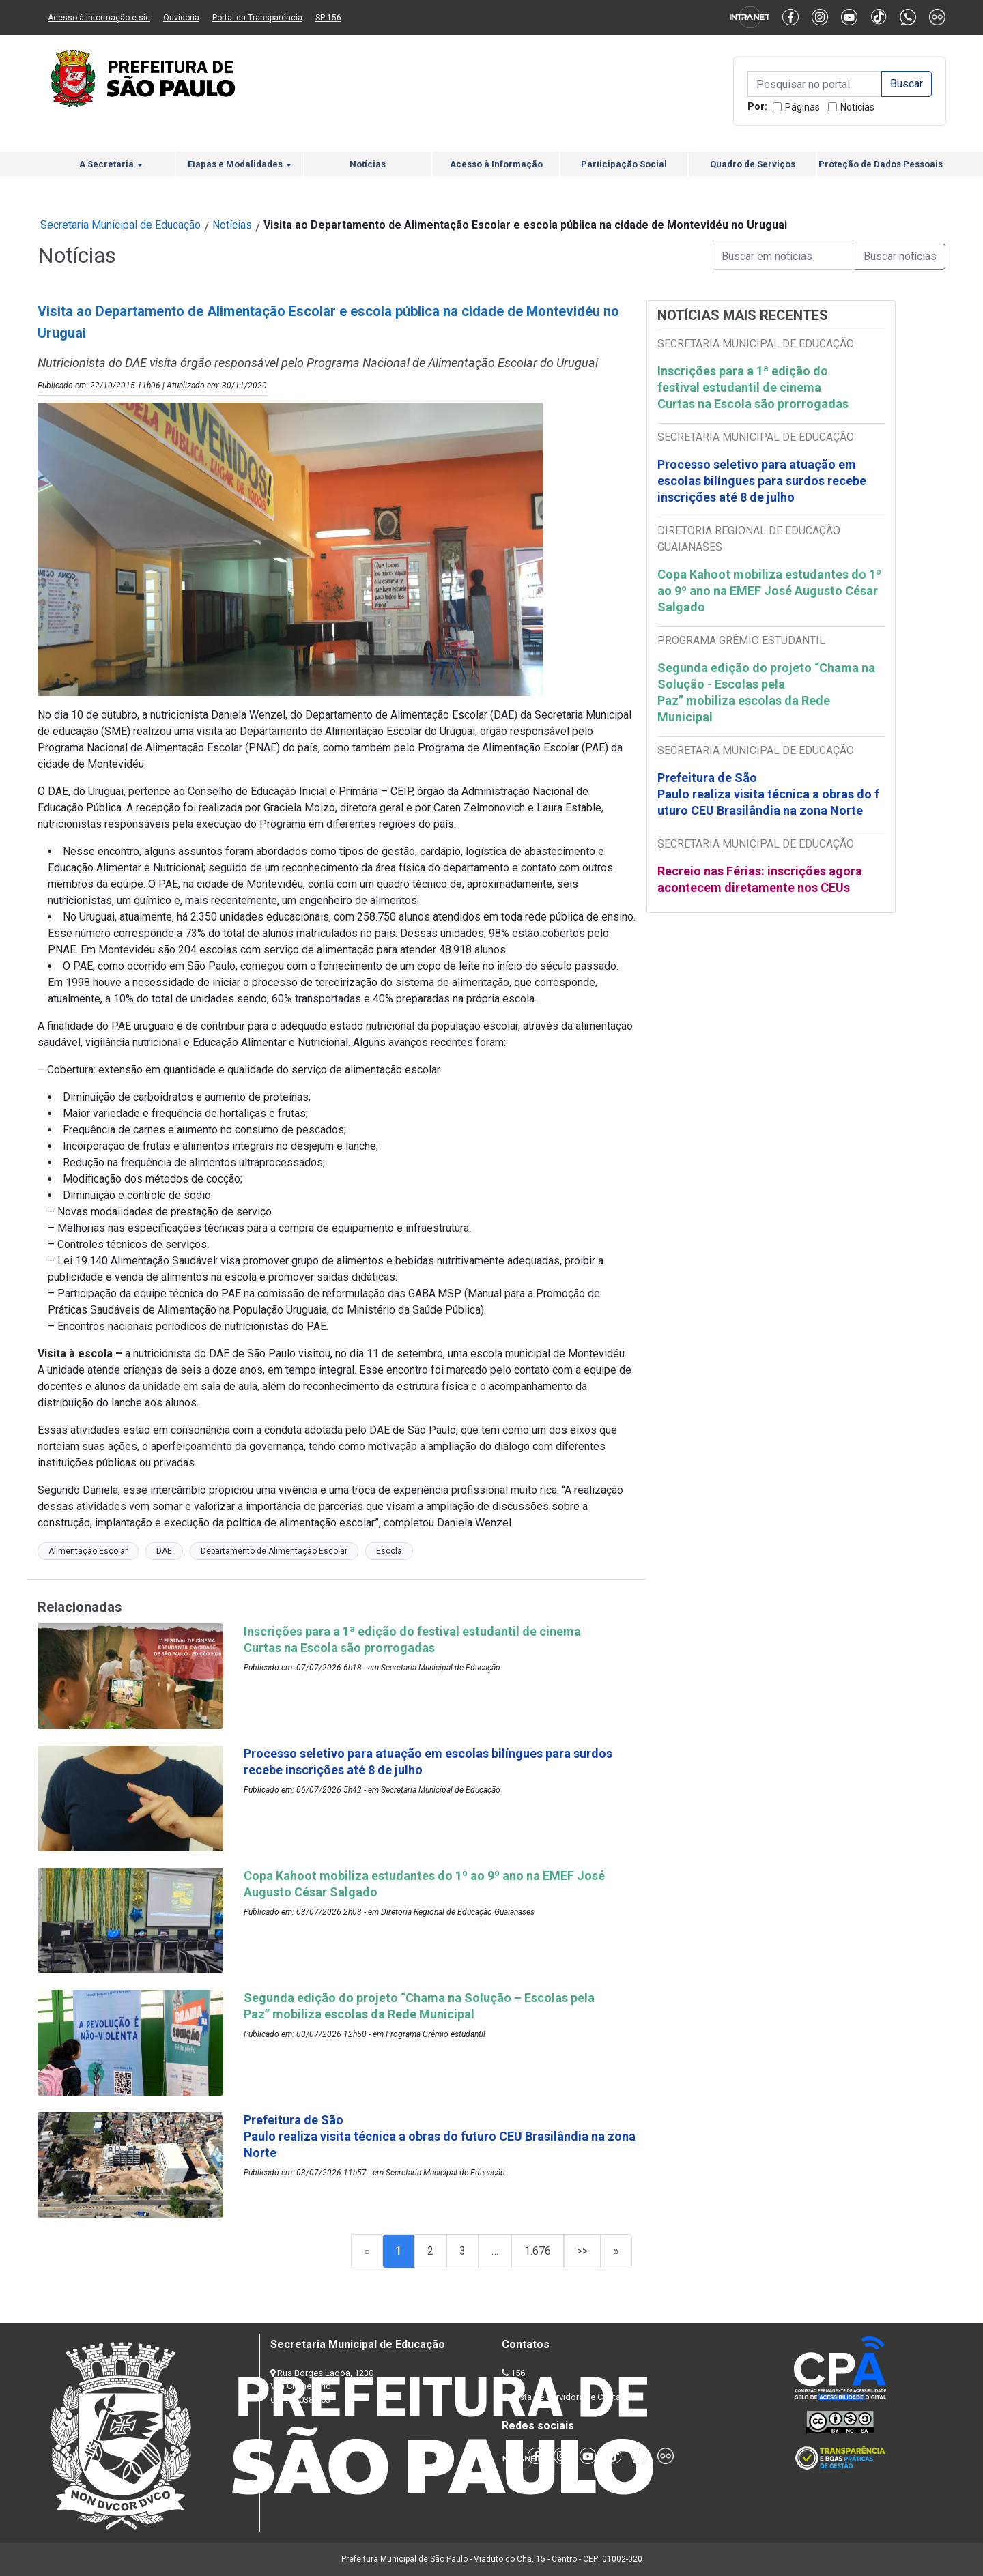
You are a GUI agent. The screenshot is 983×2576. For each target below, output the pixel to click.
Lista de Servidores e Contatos (573, 2397)
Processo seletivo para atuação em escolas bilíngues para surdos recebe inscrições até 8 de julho (761, 480)
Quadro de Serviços (752, 164)
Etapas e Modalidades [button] (239, 164)
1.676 (537, 2250)
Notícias (857, 107)
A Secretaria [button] (111, 164)
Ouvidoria (181, 18)
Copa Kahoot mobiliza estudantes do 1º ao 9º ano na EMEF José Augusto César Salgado (769, 590)
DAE (164, 1551)
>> (582, 2250)
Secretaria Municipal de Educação (120, 224)
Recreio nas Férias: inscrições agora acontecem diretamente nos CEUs (759, 879)
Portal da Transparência (257, 18)
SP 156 (328, 18)
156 (518, 2373)
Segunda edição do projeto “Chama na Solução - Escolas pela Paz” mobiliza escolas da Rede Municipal (767, 692)
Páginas (802, 107)
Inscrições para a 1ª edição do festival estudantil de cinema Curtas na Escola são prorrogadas (754, 387)
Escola (389, 1551)
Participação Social (624, 164)
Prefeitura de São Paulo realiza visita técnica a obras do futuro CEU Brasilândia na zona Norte (768, 793)
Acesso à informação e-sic (99, 18)
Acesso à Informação (496, 164)
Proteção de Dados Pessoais (880, 164)
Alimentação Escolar (88, 1551)
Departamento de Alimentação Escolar (274, 1551)
